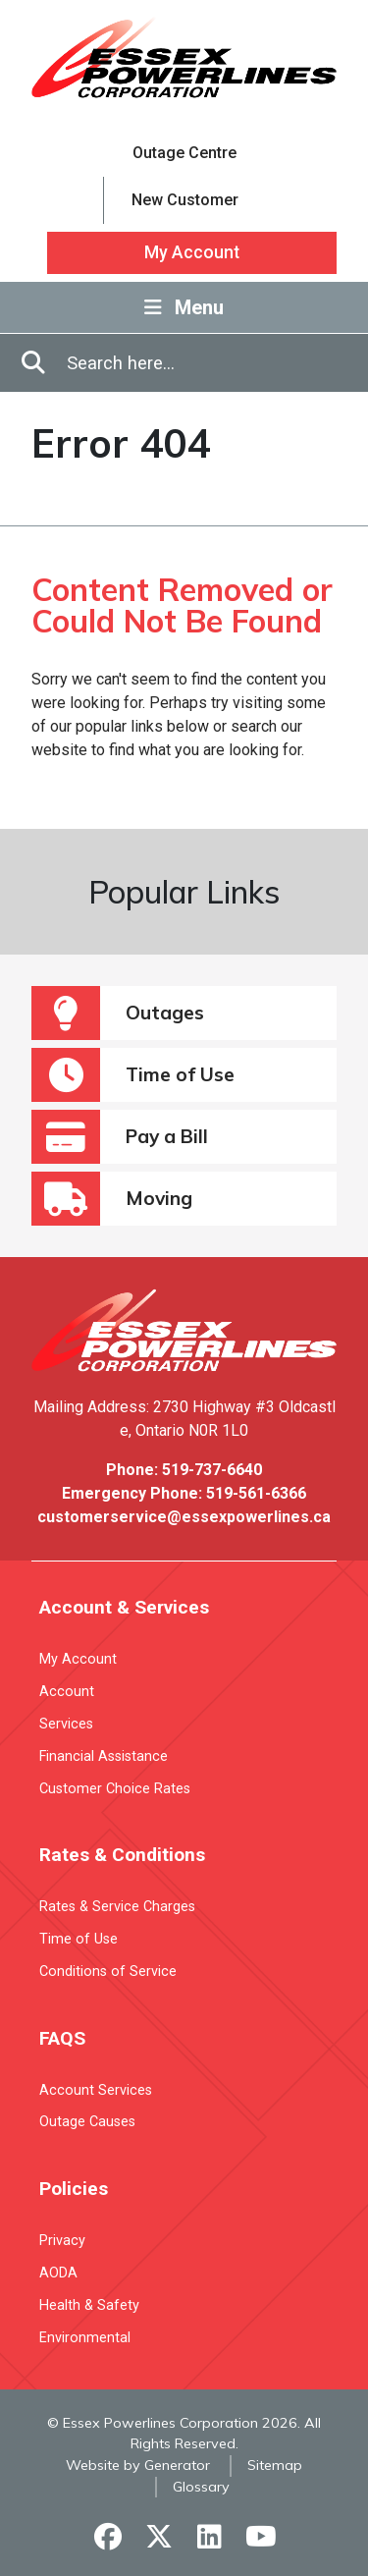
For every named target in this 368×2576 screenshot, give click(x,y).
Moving (111, 1199)
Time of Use (133, 1075)
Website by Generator (138, 2465)
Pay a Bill (119, 1137)
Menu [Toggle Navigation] (184, 307)
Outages (117, 1013)
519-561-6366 (256, 1493)
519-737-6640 (212, 1469)
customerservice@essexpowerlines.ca (184, 1516)
